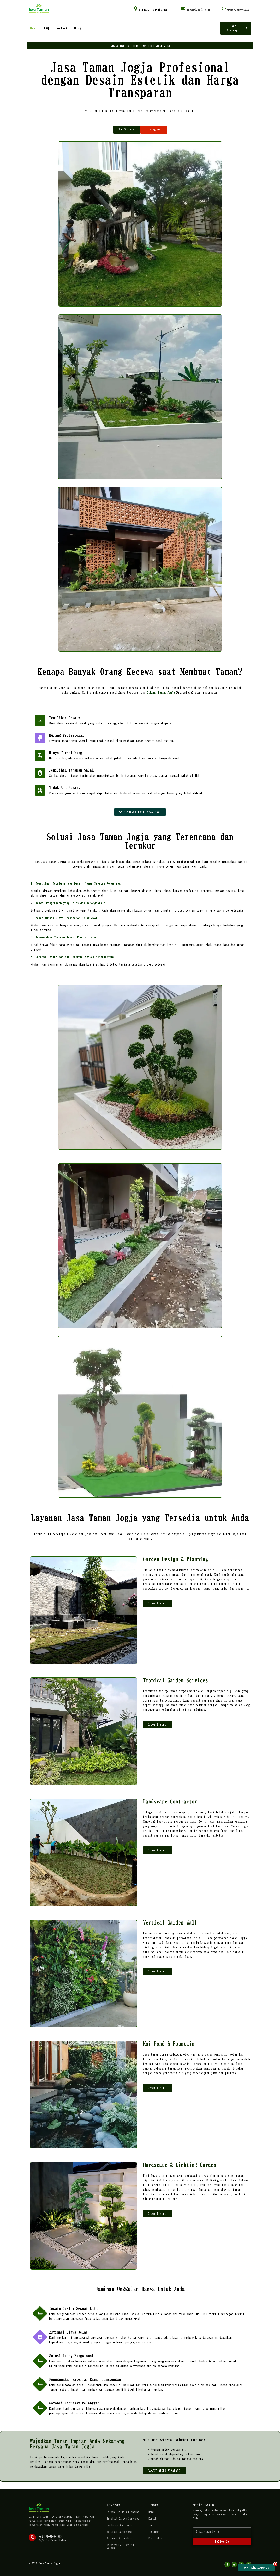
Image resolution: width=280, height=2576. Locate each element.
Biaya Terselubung (65, 753)
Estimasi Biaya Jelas (68, 2332)
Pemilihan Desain (64, 718)
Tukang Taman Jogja (161, 692)
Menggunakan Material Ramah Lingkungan (85, 2379)
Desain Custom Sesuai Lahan (74, 2308)
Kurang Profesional (66, 735)
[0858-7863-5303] (224, 8)
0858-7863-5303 (238, 9)
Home (33, 28)
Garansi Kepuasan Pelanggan (74, 2403)
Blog (77, 28)
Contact (62, 28)
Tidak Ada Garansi (65, 787)
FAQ (46, 28)
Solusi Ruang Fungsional (71, 2356)
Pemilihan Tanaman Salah (71, 770)
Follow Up (222, 2541)
